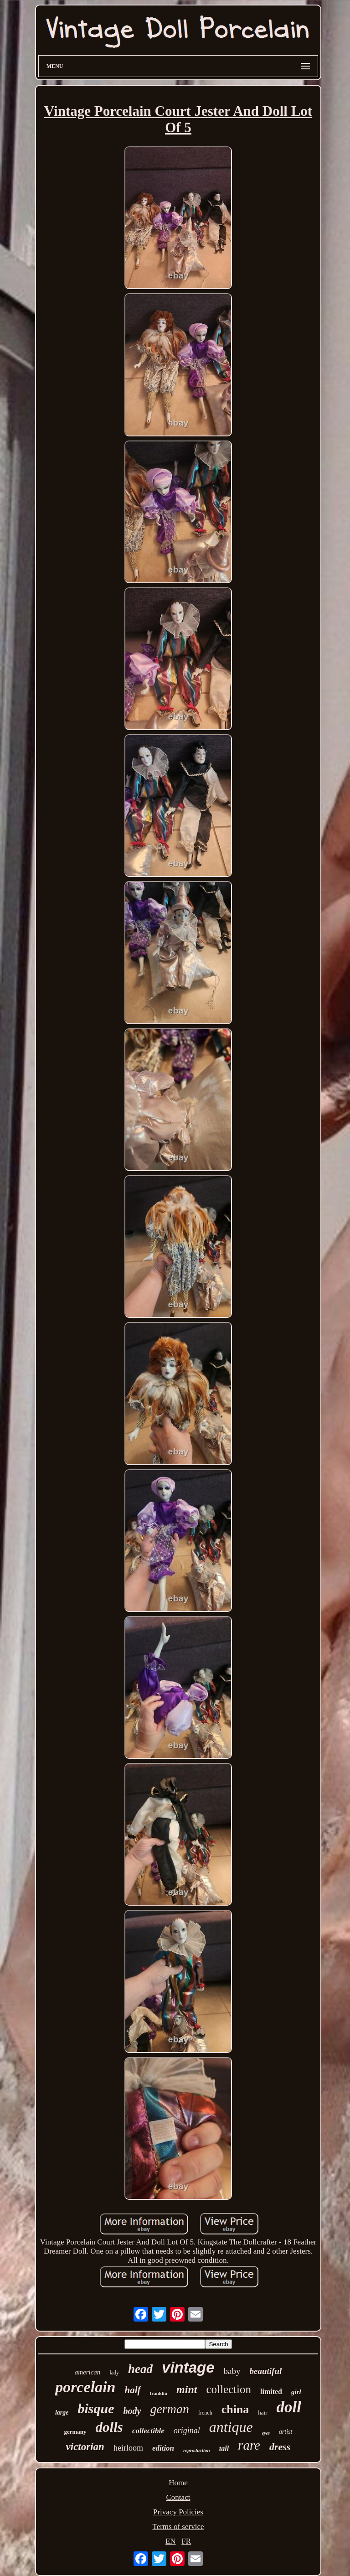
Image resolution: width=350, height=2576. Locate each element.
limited (271, 2391)
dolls (109, 2427)
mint (186, 2389)
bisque (96, 2408)
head (140, 2369)
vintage (188, 2367)
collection (228, 2389)
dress (279, 2446)
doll (289, 2407)
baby (232, 2371)
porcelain (85, 2387)
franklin (159, 2393)
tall (224, 2448)
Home (178, 2482)
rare (249, 2445)
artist (286, 2431)
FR (186, 2541)
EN (170, 2541)
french (205, 2413)
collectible (148, 2430)
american (88, 2372)
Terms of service (178, 2526)
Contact (178, 2497)
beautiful (266, 2371)
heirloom (128, 2447)
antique (231, 2427)
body (132, 2411)
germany (75, 2431)
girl (296, 2391)
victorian (85, 2446)
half (133, 2389)
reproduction (196, 2450)
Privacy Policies (178, 2512)
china (235, 2409)
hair (262, 2412)
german (169, 2409)
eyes (266, 2433)
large (62, 2412)
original (187, 2430)
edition (163, 2448)
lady (114, 2372)
